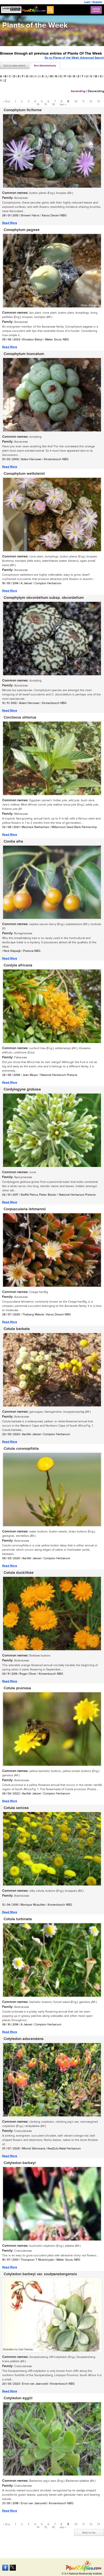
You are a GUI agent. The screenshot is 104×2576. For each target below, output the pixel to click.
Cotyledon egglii (18, 2398)
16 (53, 104)
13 (98, 101)
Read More (9, 223)
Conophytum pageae (22, 230)
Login (87, 2)
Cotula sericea (16, 1808)
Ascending (78, 91)
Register (97, 2)
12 (90, 101)
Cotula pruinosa (17, 1688)
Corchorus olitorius (20, 717)
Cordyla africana (18, 965)
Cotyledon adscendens (24, 2039)
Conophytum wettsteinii (24, 473)
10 (75, 101)
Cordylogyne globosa (22, 1089)
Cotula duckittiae (19, 1572)
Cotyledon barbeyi (20, 2163)
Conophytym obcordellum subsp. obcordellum (44, 597)
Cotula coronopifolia (21, 1448)
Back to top (88, 2532)
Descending (96, 91)
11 (83, 101)
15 (45, 104)
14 (38, 104)
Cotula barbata (17, 1329)
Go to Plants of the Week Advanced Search (74, 58)
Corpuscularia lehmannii (25, 1209)
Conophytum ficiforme (23, 110)
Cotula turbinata (18, 1919)
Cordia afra (13, 841)
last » (63, 104)
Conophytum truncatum (24, 354)
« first (6, 101)
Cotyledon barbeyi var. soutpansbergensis (40, 2274)
